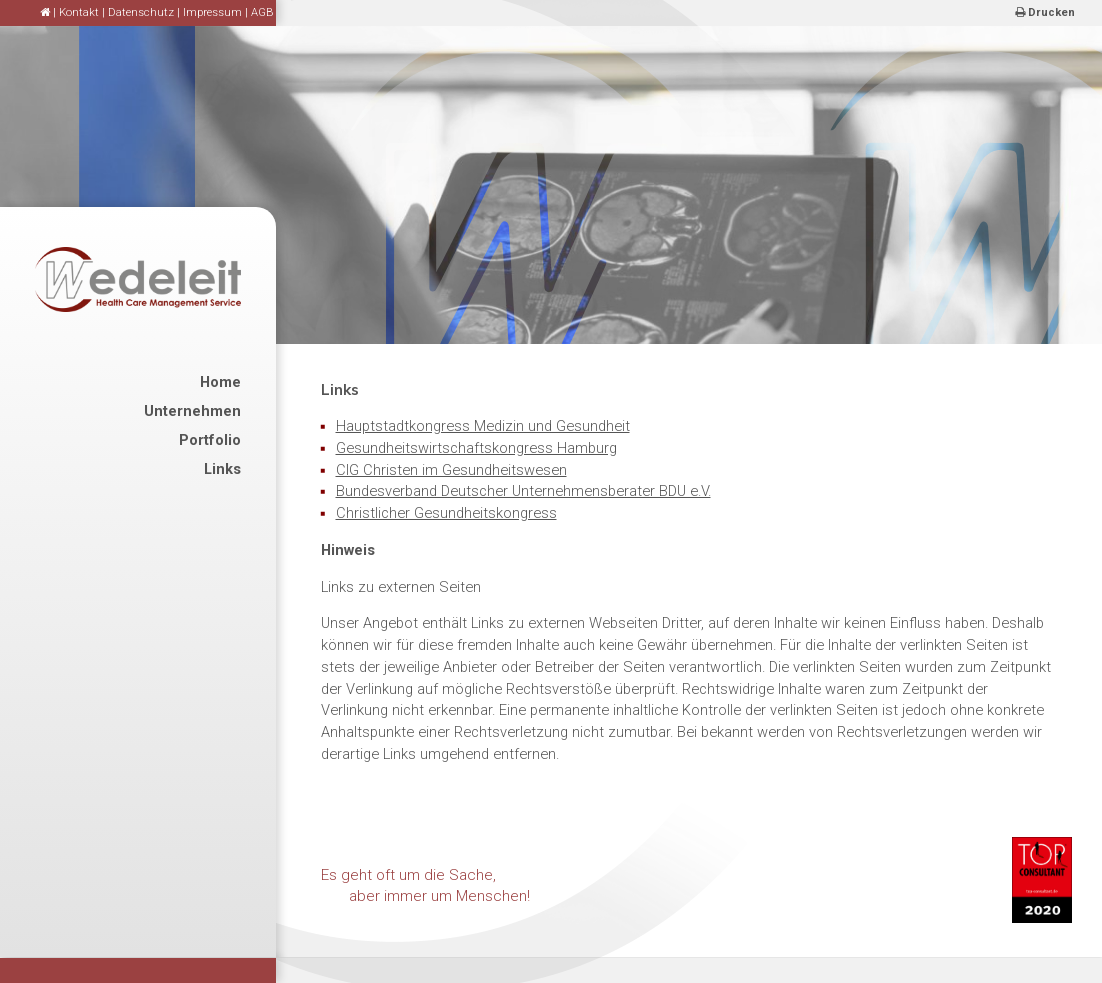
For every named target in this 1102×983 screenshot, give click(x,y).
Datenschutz (141, 12)
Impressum (212, 12)
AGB (262, 12)
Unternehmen (192, 411)
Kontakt (79, 12)
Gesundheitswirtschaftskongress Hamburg (476, 448)
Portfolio (210, 440)
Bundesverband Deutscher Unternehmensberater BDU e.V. (523, 491)
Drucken (1045, 12)
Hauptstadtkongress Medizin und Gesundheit (483, 426)
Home (220, 382)
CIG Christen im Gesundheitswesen (451, 470)
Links (222, 469)
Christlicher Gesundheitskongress (446, 513)
